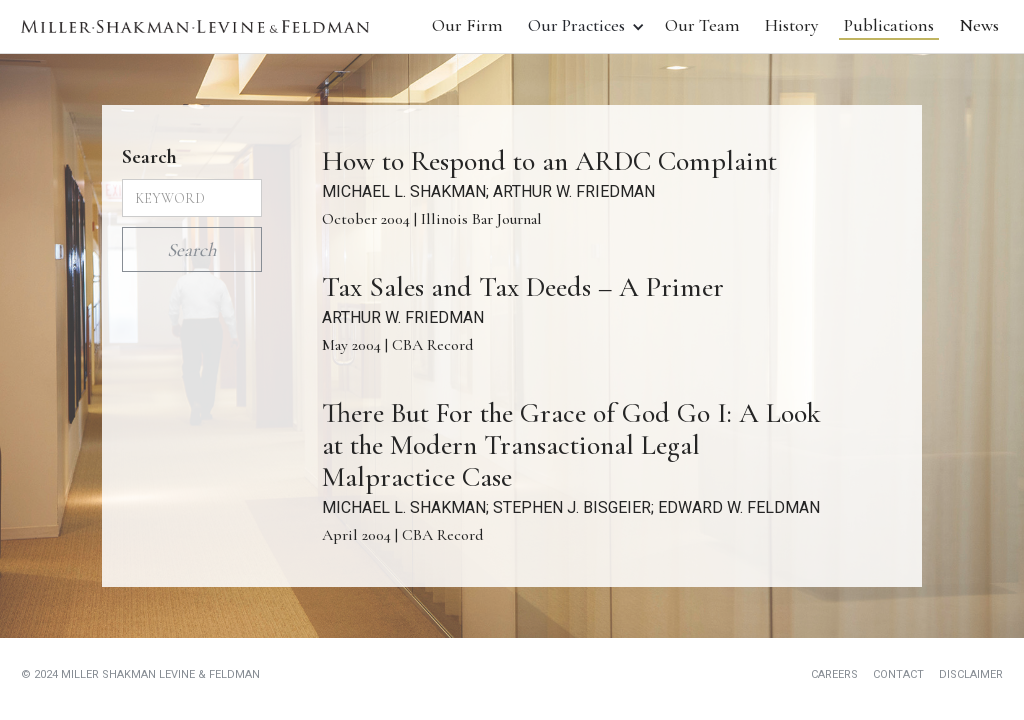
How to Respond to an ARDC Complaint (549, 161)
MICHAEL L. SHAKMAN (404, 191)
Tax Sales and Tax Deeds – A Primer (523, 287)
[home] (195, 26)
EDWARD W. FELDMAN (739, 507)
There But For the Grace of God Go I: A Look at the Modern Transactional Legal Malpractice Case (571, 445)
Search (149, 157)
